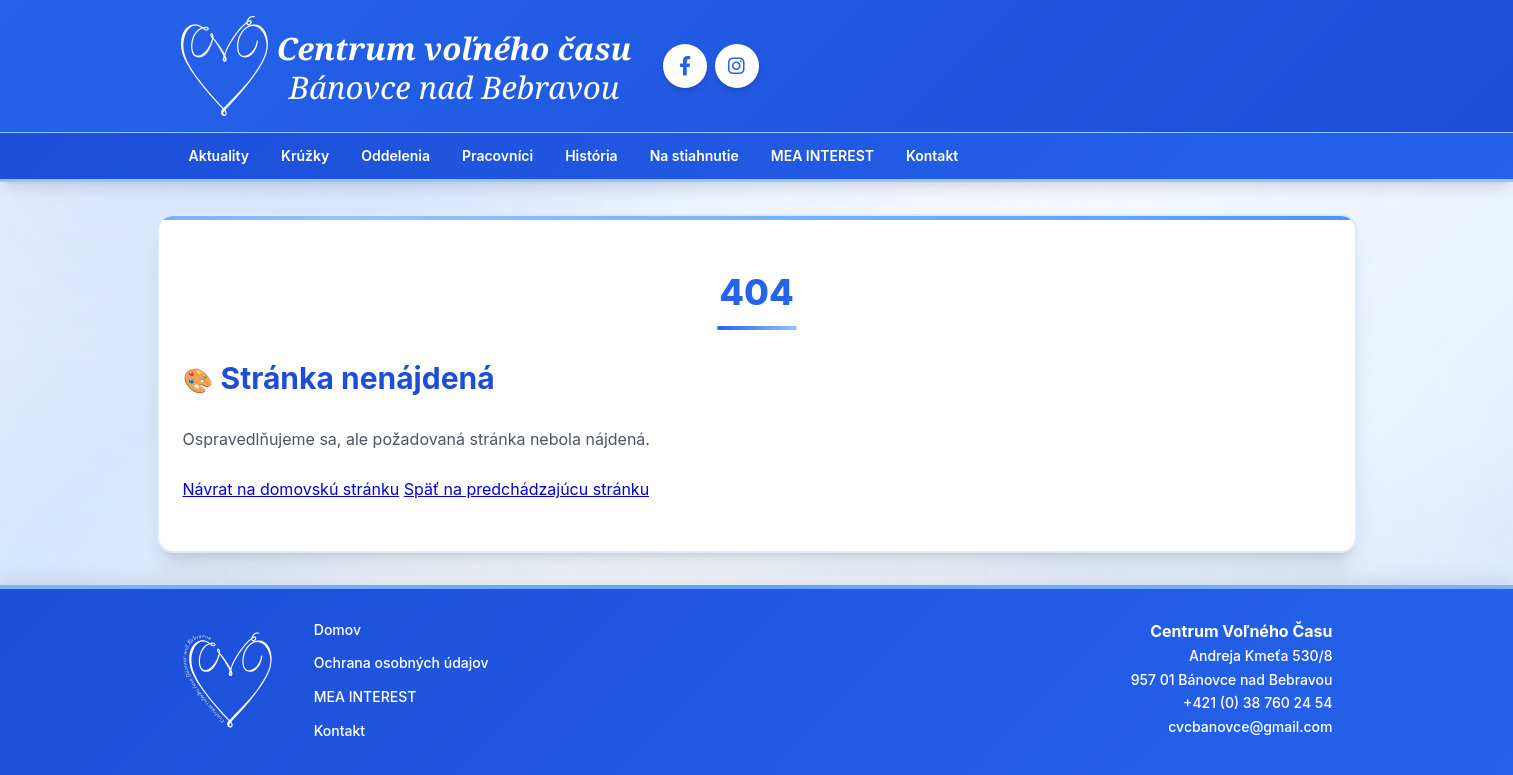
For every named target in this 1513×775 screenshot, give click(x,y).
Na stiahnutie (694, 155)
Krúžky (305, 155)
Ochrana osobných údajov (401, 662)
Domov (337, 629)
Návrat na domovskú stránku (291, 489)
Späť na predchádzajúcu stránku (526, 489)
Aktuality (219, 155)
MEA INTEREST (822, 155)
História (591, 155)
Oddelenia (395, 155)
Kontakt (932, 155)
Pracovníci (497, 155)
